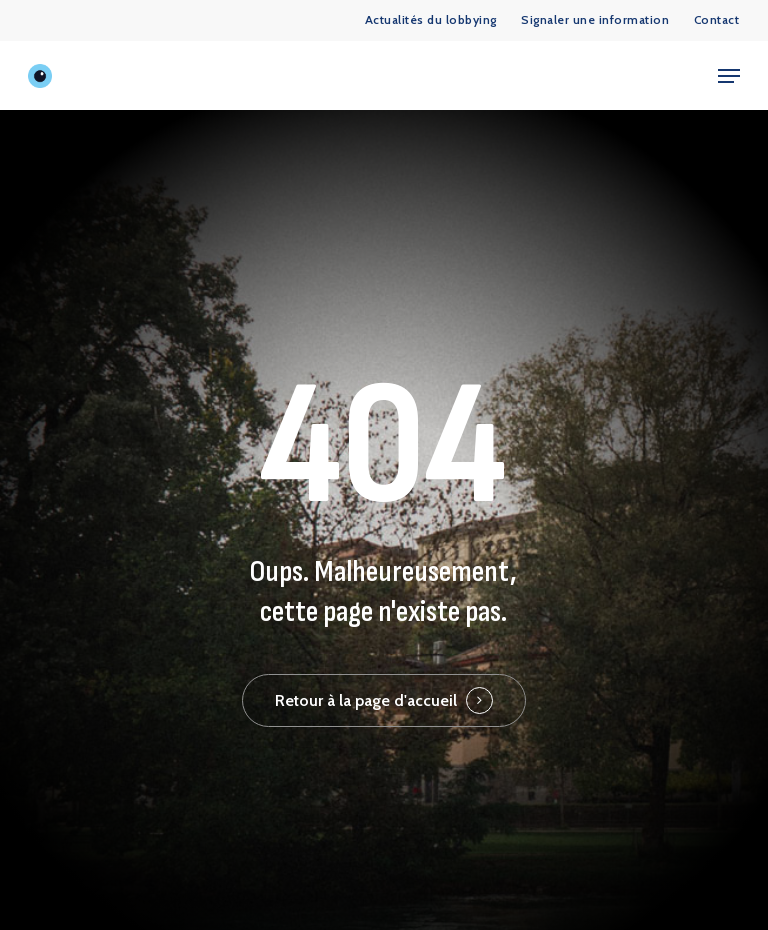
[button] (729, 76)
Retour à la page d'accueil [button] (366, 701)
